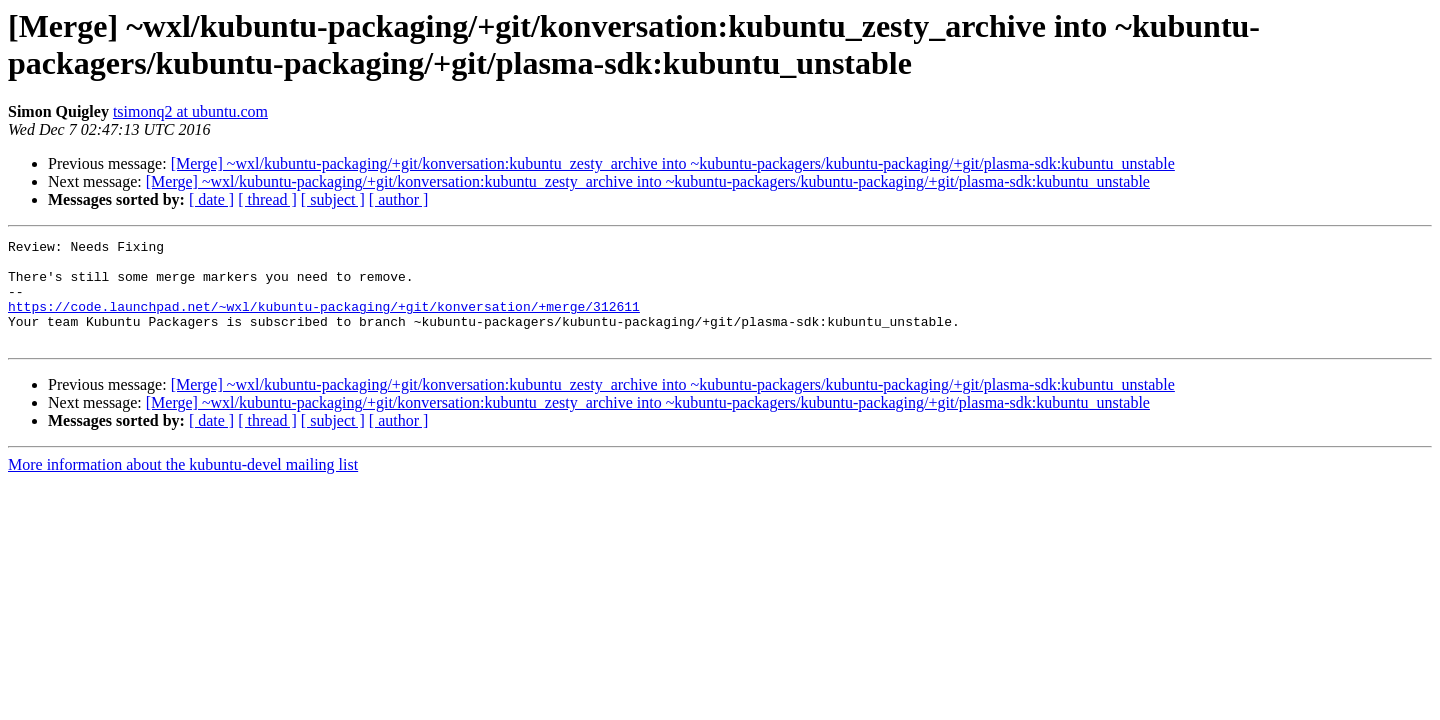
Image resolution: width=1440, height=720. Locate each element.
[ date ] (211, 199)
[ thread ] (267, 199)
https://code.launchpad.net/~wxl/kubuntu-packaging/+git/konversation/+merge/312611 (324, 321)
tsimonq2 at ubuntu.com (190, 111)
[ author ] (399, 199)
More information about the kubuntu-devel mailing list (183, 485)
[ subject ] (333, 199)
